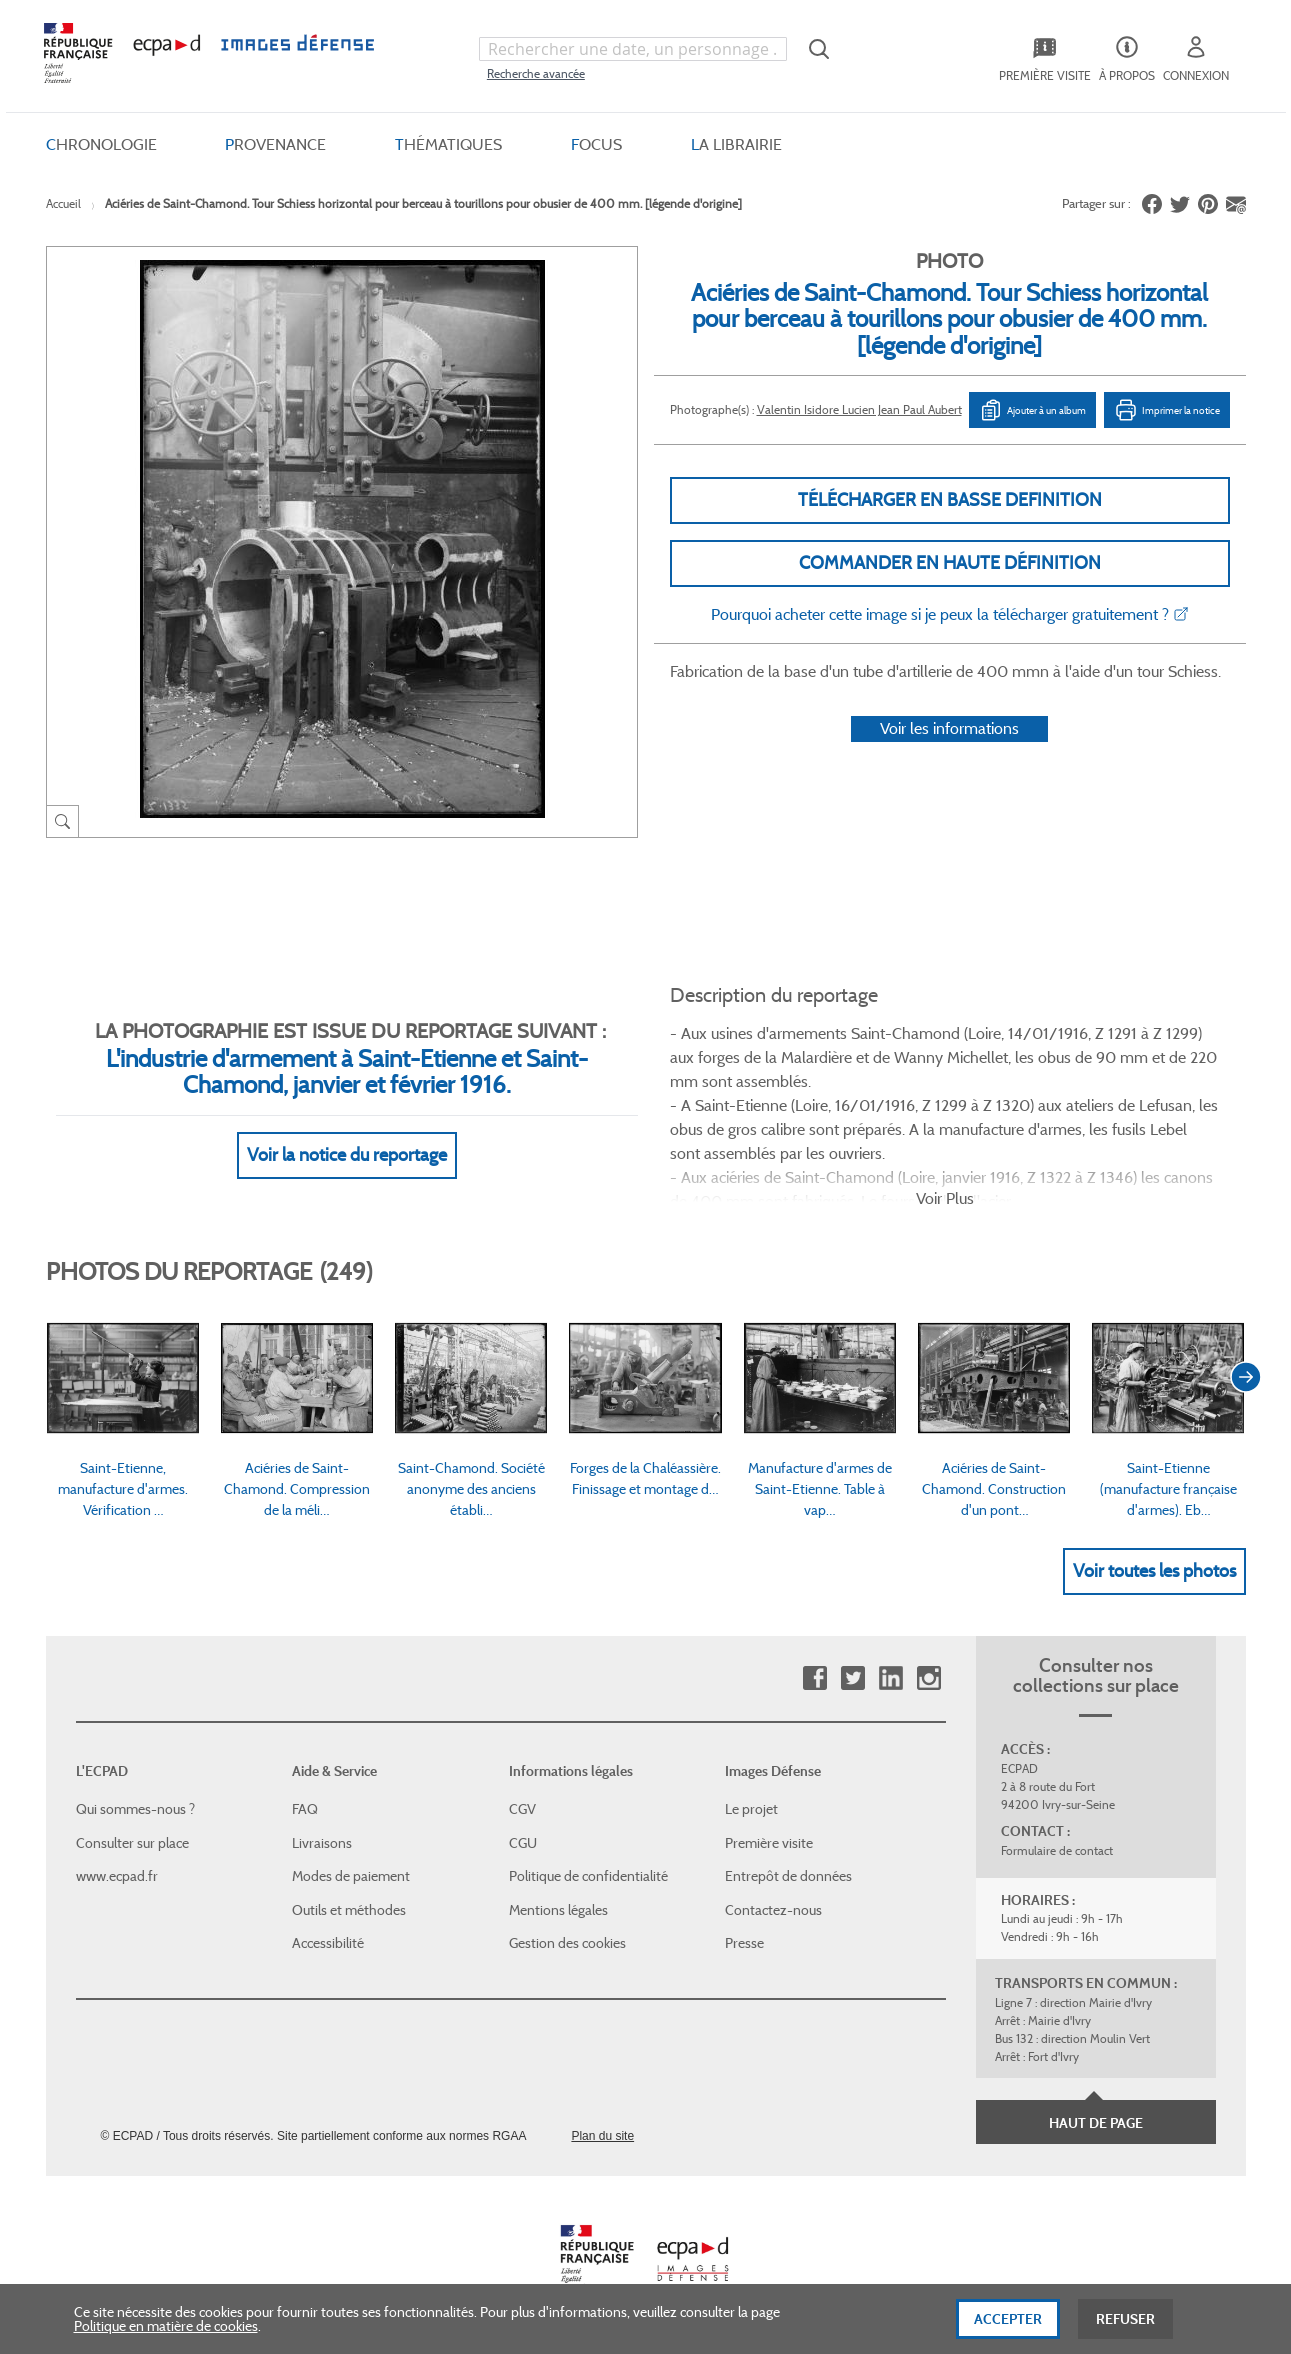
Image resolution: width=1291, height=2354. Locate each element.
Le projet (751, 1809)
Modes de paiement (351, 1876)
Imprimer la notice (1167, 410)
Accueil (63, 203)
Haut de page (1096, 2123)
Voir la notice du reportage (347, 1155)
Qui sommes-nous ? (135, 1809)
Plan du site (602, 2136)
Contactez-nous (773, 1910)
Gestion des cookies (567, 1943)
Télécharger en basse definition (950, 500)
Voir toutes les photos (1154, 1571)
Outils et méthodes (349, 1910)
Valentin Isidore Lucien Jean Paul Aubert (859, 409)
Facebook (814, 1678)
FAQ (305, 1809)
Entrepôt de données (788, 1876)
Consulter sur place (132, 1843)
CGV (522, 1809)
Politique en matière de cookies (166, 2331)
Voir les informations (949, 728)
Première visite (769, 1843)
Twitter (852, 1678)
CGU (523, 1843)
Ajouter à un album (1032, 410)
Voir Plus (945, 1198)
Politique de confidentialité (588, 1876)
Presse (744, 1943)
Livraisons (322, 1843)
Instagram (928, 1678)
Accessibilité (328, 1943)
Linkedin (890, 1678)
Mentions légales (558, 1910)
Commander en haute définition (950, 563)
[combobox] (633, 49)
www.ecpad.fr (117, 1876)
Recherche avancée (536, 73)
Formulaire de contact (1057, 1850)
